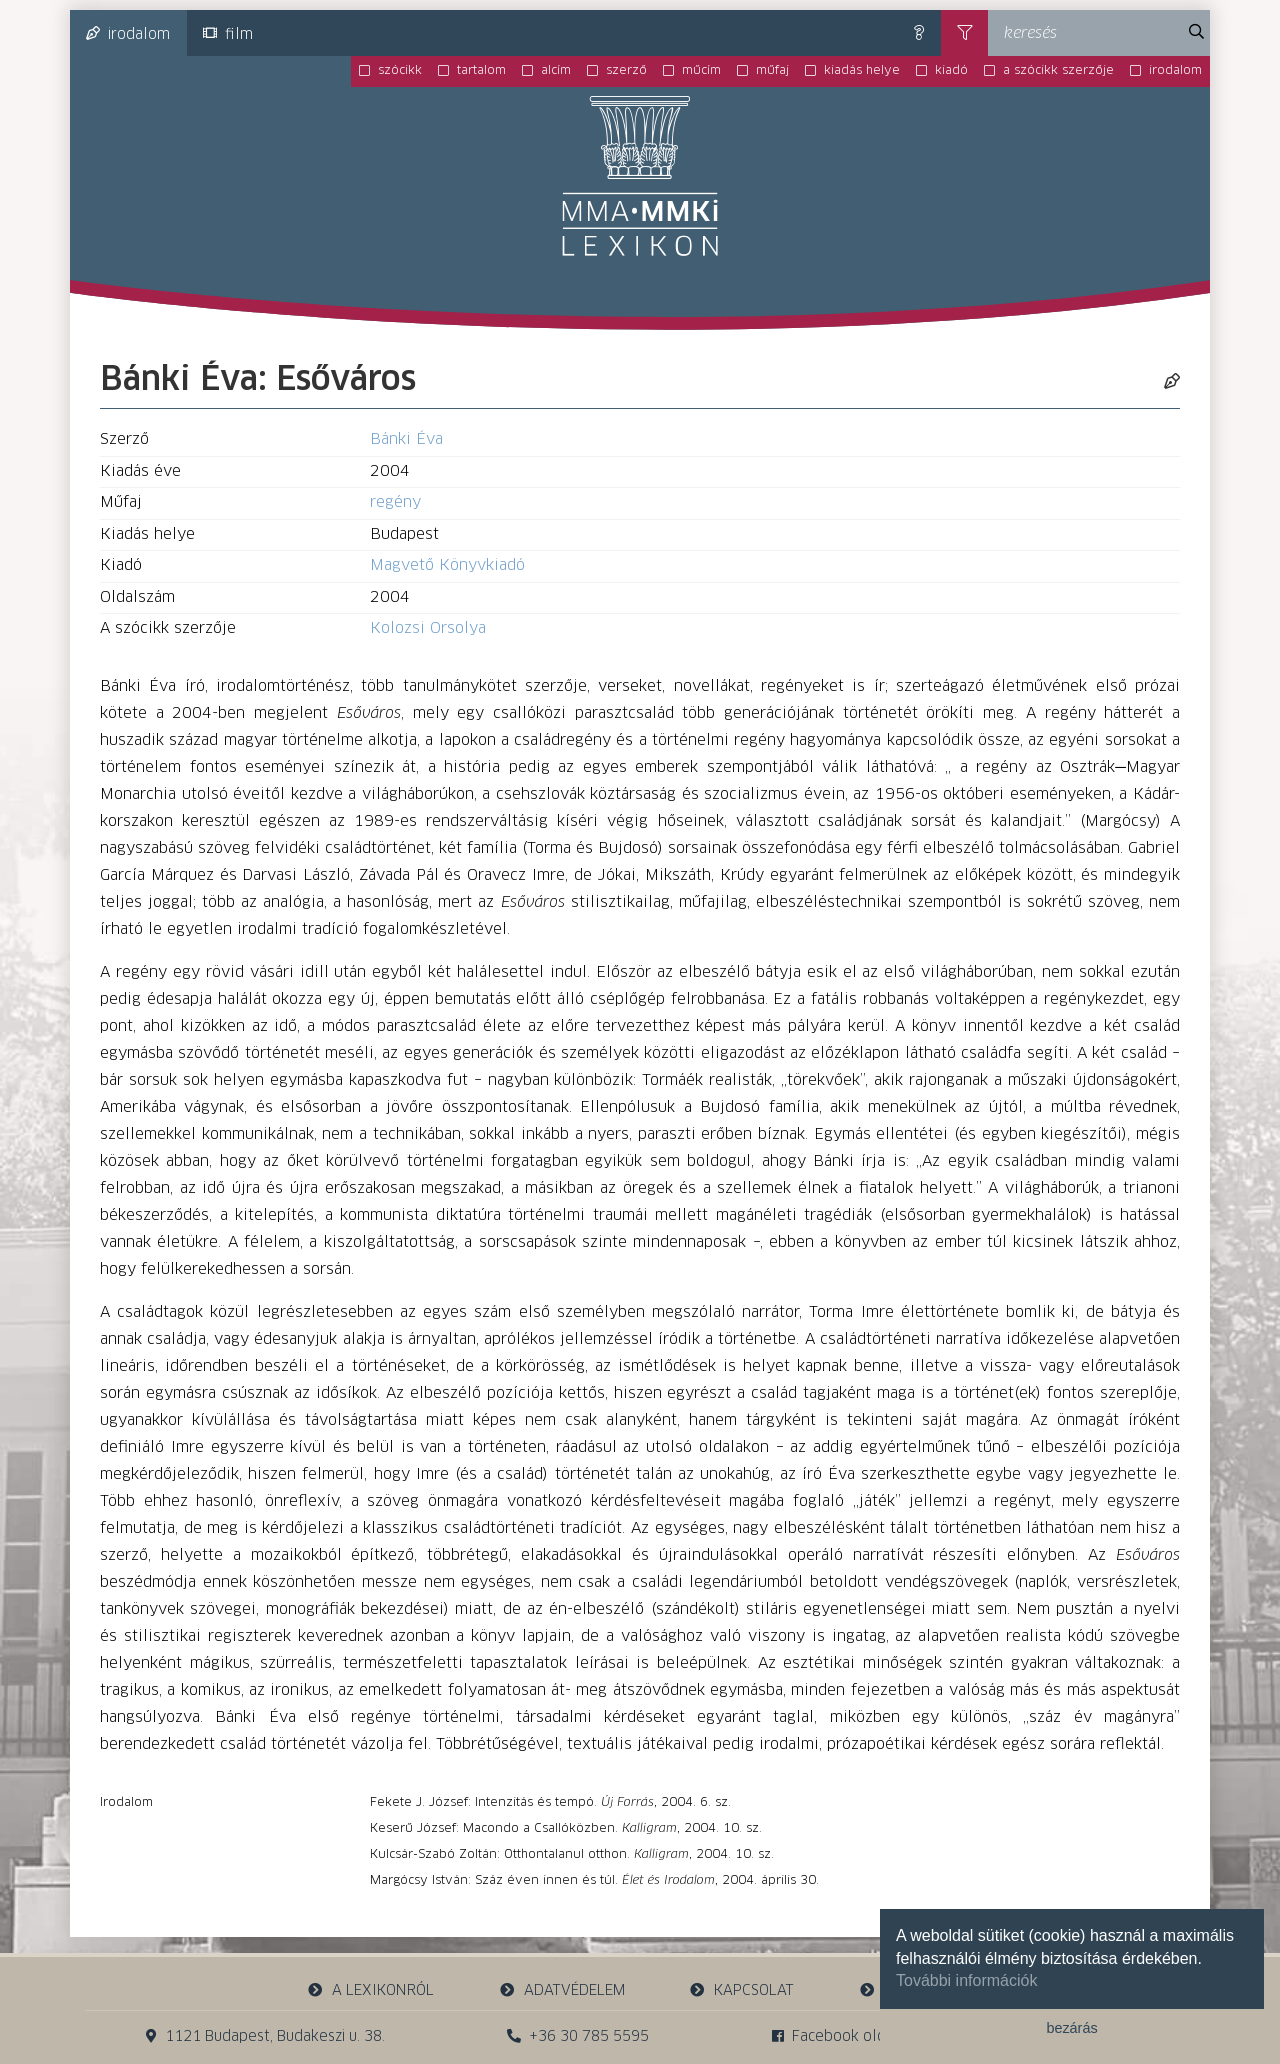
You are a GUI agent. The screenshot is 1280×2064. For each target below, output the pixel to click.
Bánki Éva (406, 439)
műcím (701, 71)
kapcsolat (742, 1990)
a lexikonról (371, 1990)
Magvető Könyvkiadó (447, 565)
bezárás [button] (1071, 2028)
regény (395, 502)
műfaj (772, 71)
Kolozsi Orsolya (428, 628)
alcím (556, 71)
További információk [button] (966, 1980)
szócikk (400, 71)
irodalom (128, 34)
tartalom (481, 71)
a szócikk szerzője (1058, 71)
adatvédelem (561, 1990)
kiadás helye (862, 71)
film (228, 34)
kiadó (951, 71)
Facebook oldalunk (847, 2036)
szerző (626, 71)
